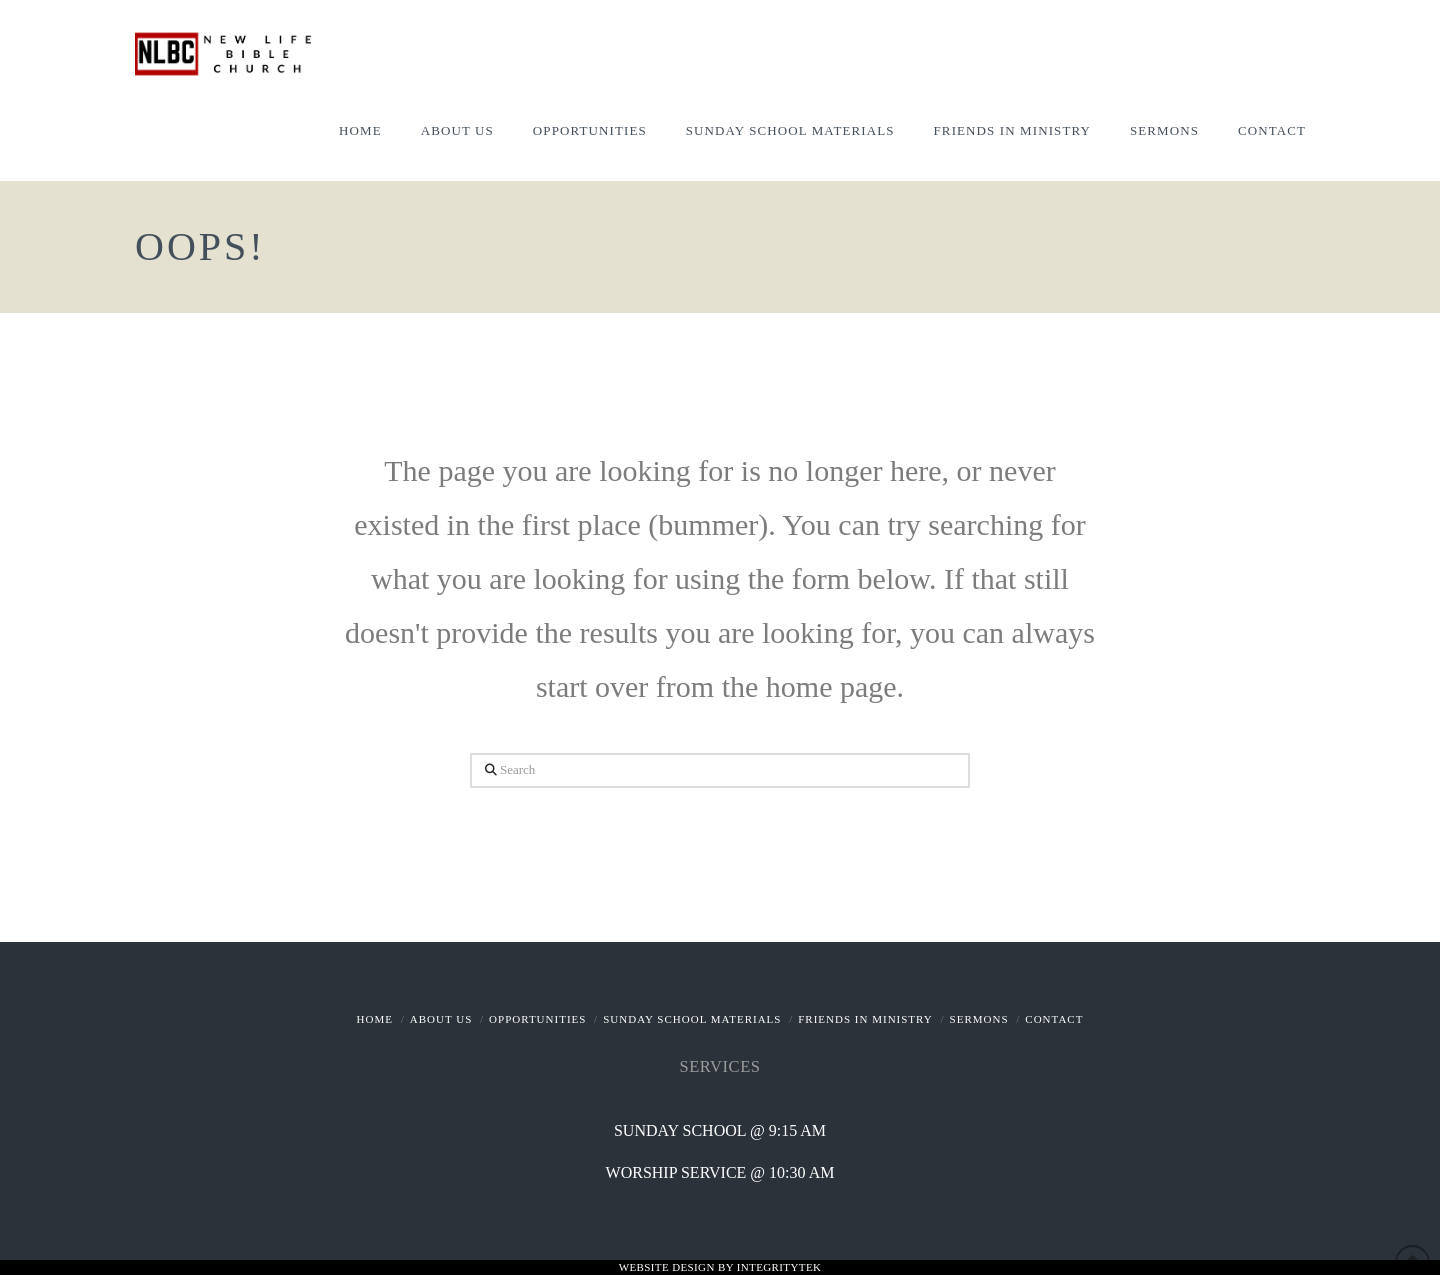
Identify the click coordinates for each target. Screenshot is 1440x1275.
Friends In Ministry (865, 1019)
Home (375, 1019)
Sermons (979, 1019)
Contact (1054, 1019)
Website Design (668, 1267)
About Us (441, 1019)
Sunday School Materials (692, 1019)
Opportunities (537, 1019)
